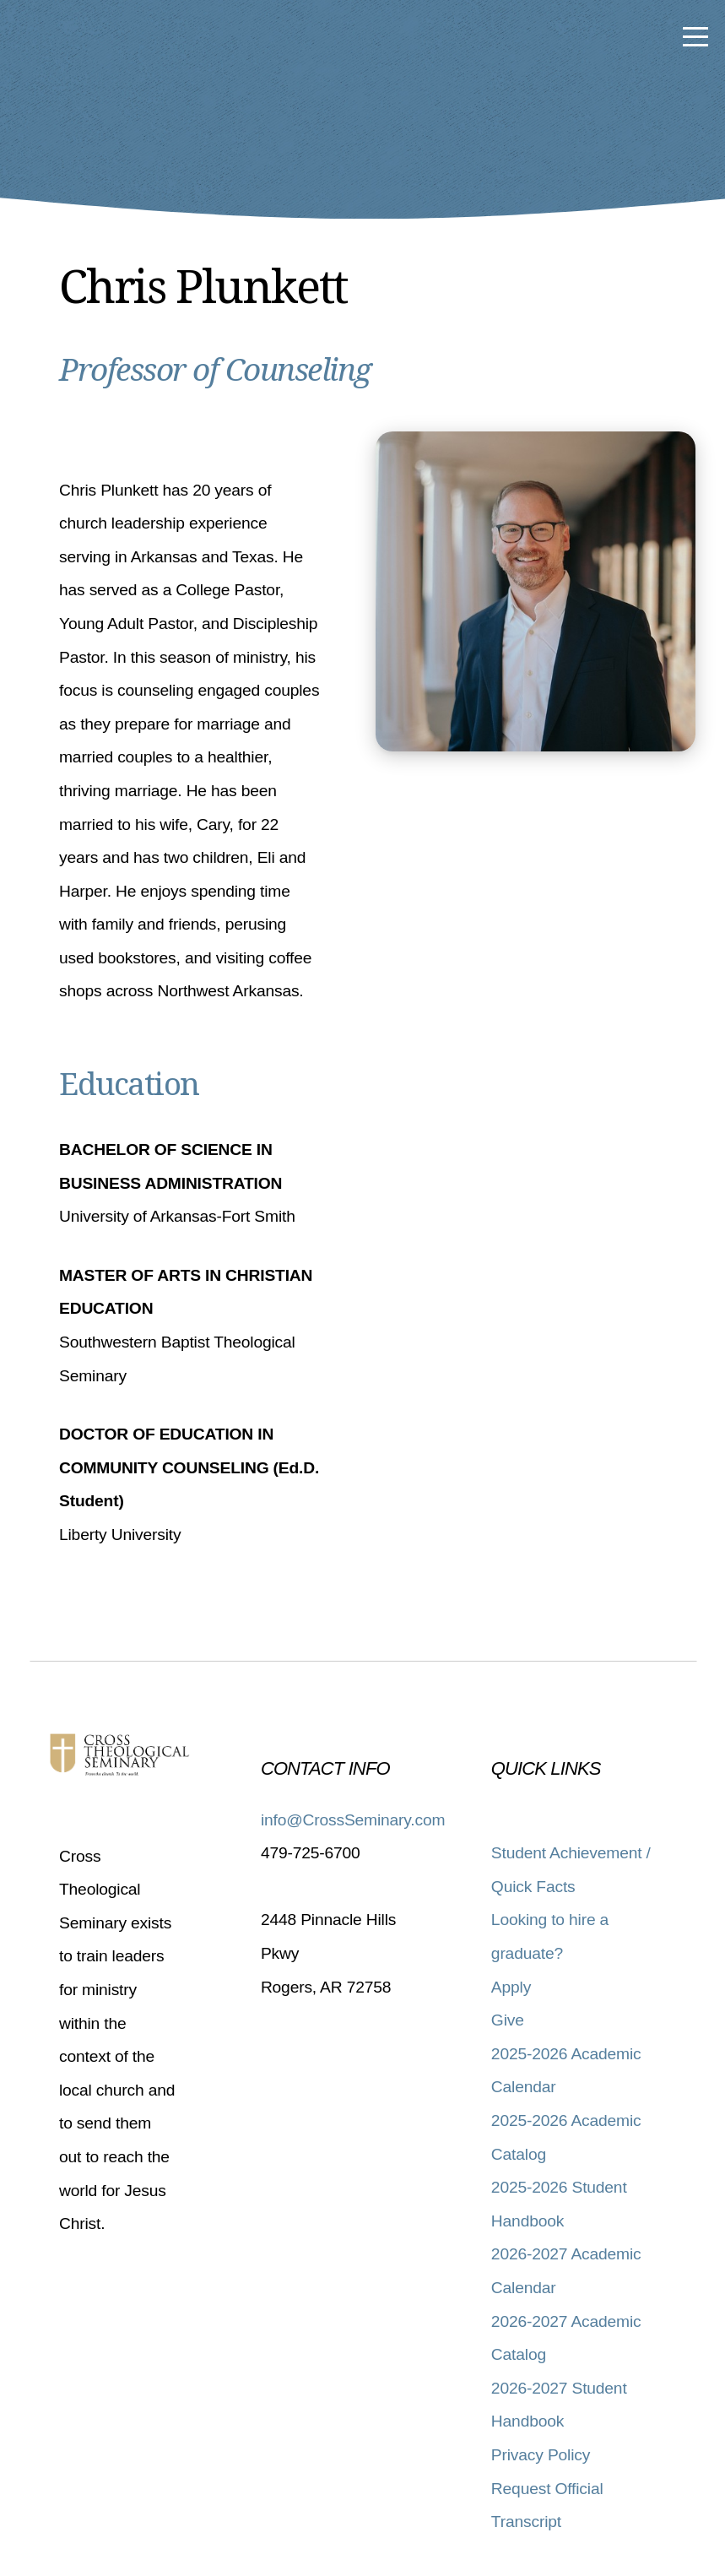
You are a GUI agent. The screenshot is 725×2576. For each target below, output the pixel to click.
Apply (511, 1987)
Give (507, 2020)
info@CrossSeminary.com (353, 1820)
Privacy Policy (540, 2455)
